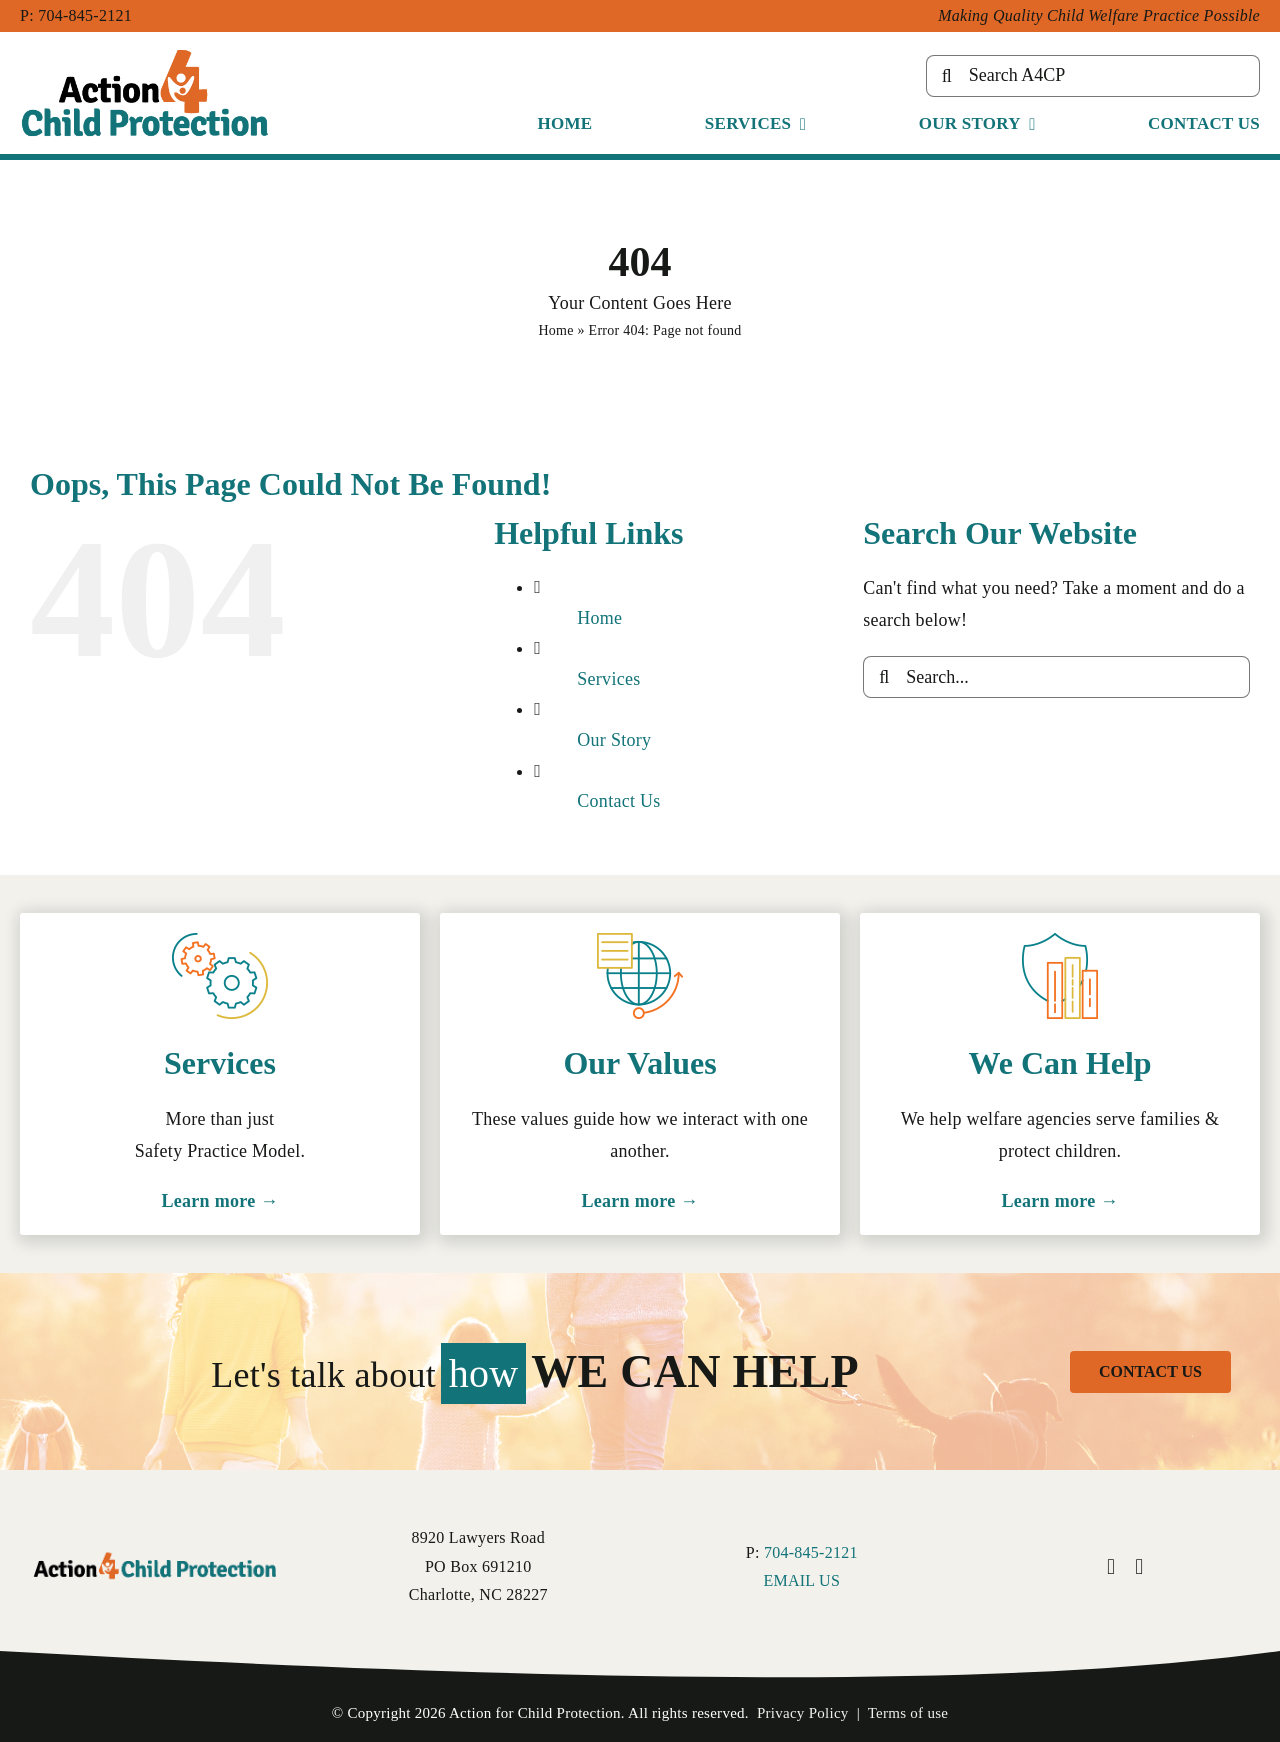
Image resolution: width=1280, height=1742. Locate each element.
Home (555, 330)
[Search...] (1056, 677)
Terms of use (908, 1713)
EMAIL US (801, 1580)
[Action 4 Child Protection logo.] (155, 1554)
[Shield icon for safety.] (1060, 942)
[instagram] (1139, 1567)
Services (608, 679)
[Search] (947, 76)
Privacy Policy (803, 1713)
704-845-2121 (85, 15)
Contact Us (618, 801)
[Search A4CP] (1093, 76)
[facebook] (1111, 1567)
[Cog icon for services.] (220, 942)
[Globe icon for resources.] (640, 942)
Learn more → (220, 1201)
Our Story (614, 740)
